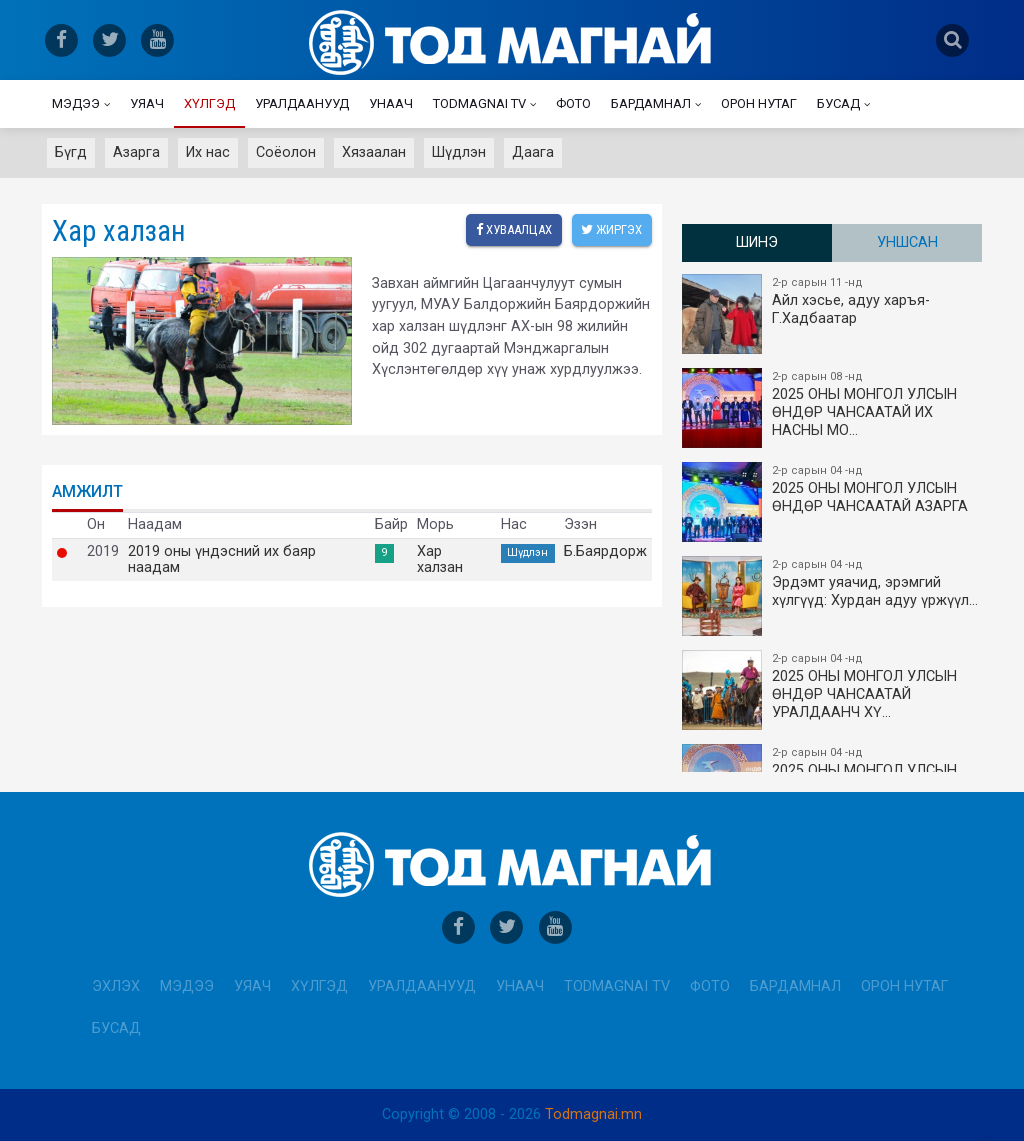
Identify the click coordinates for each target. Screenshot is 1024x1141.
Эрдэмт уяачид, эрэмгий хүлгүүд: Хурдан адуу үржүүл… (833, 596)
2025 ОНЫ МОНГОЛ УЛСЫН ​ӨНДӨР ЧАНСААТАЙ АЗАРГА (833, 502)
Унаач (391, 103)
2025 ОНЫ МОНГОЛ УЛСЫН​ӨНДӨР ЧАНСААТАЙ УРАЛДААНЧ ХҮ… (833, 690)
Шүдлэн (459, 152)
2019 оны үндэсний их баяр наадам (222, 560)
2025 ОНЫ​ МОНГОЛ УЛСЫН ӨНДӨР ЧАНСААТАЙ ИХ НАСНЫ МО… (833, 408)
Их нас (208, 152)
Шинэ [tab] (757, 242)
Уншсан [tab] (907, 242)
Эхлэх (116, 986)
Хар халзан (440, 560)
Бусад (838, 103)
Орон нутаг (759, 103)
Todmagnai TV (479, 103)
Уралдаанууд (302, 103)
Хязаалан (374, 152)
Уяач (147, 103)
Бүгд (71, 152)
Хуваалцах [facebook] (513, 229)
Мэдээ (76, 103)
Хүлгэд (209, 103)
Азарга (136, 152)
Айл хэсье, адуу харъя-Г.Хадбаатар (833, 314)
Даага (533, 152)
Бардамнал (651, 103)
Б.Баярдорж (605, 552)
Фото (573, 103)
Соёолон (286, 152)
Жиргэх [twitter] (611, 229)
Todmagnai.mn (593, 1114)
